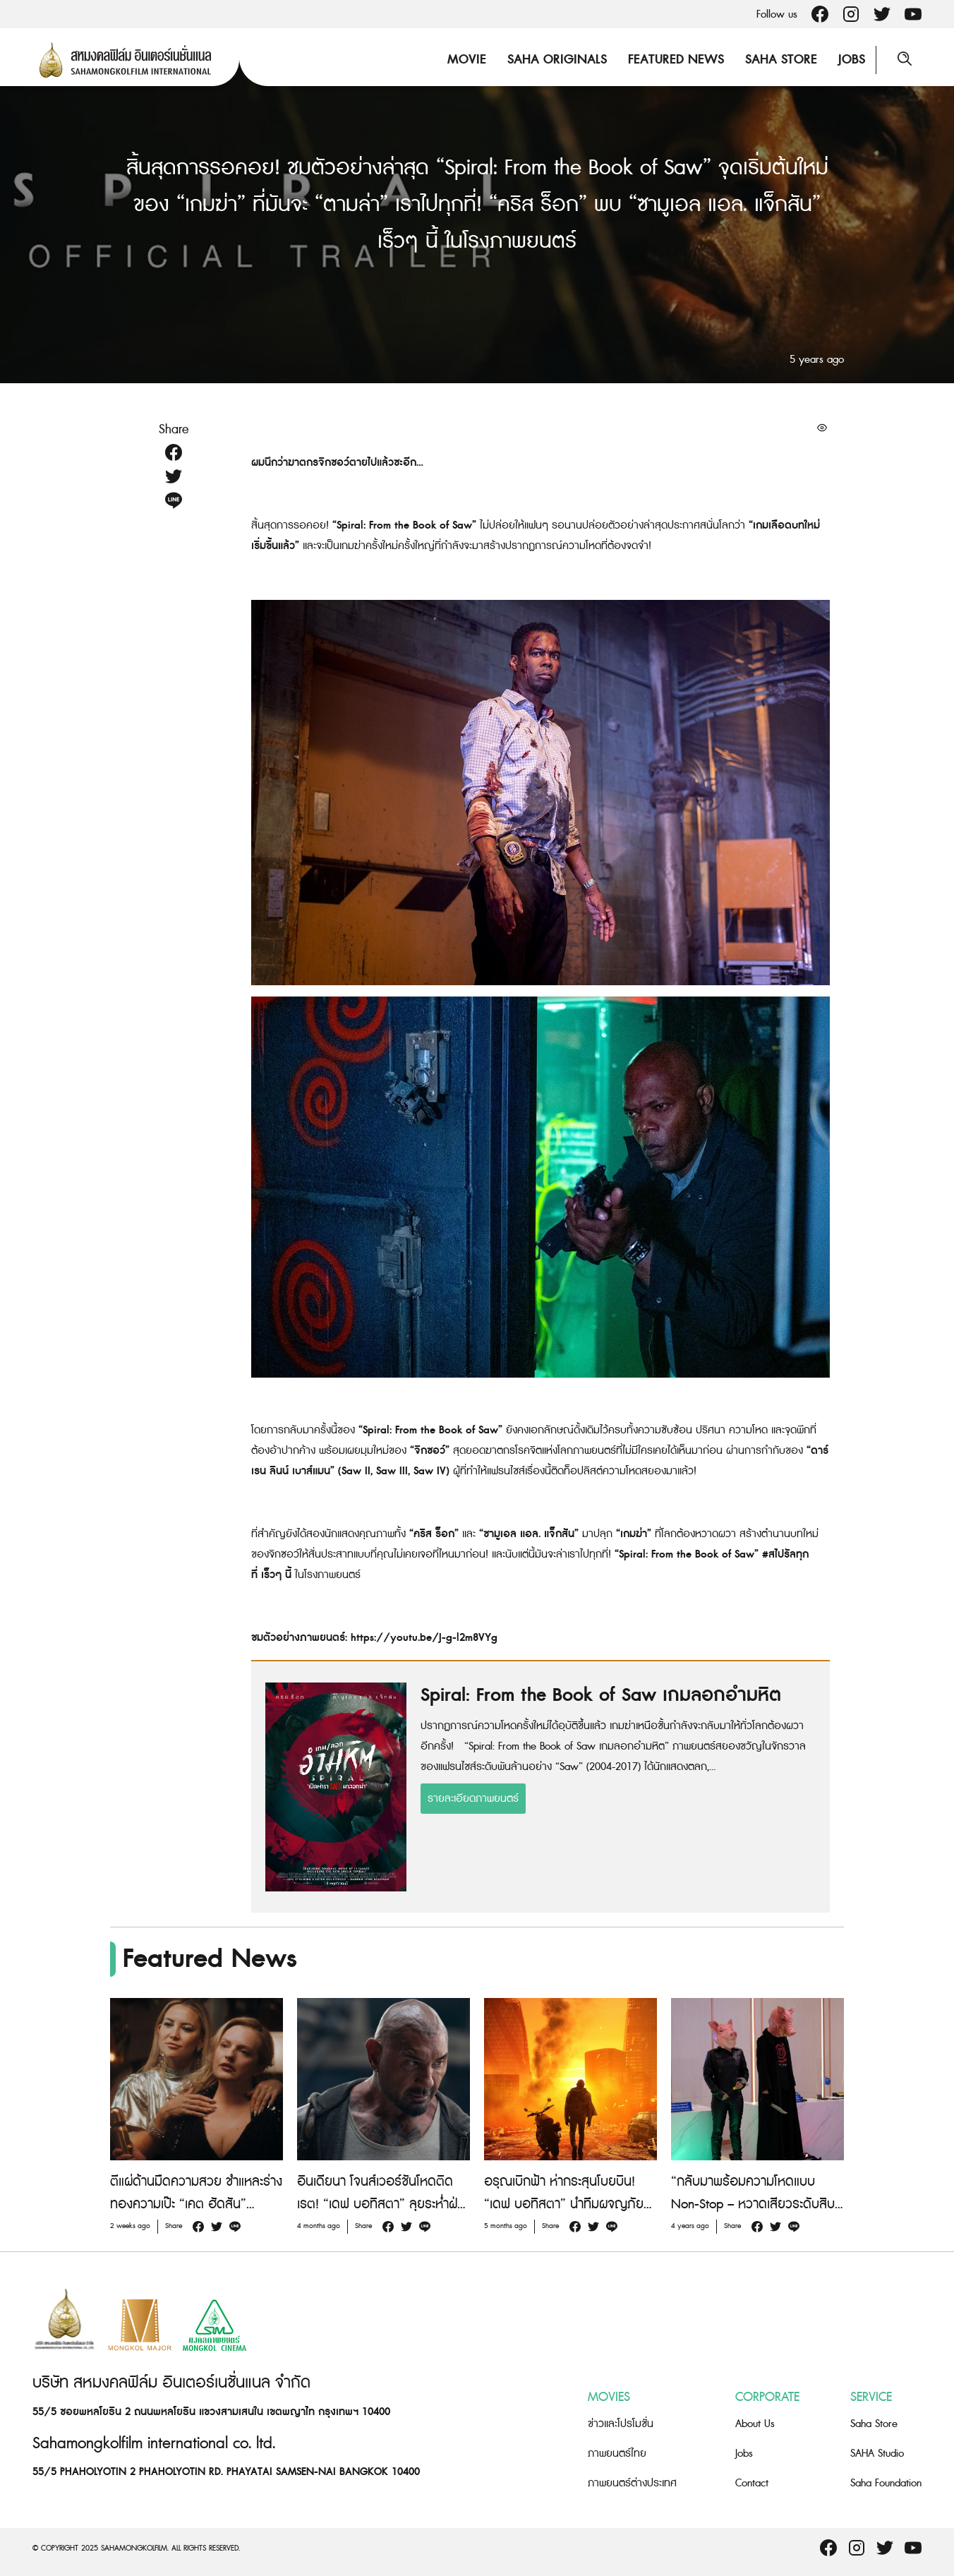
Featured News (676, 60)
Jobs (851, 60)
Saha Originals (557, 60)
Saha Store (781, 60)
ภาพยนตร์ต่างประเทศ (632, 2483)
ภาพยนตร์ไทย (617, 2453)
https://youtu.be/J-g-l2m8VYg (424, 1638)
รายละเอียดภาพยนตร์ (473, 1798)
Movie (466, 60)
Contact (751, 2483)
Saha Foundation (886, 2483)
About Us (755, 2424)
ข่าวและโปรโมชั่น (620, 2424)
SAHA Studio (877, 2453)
